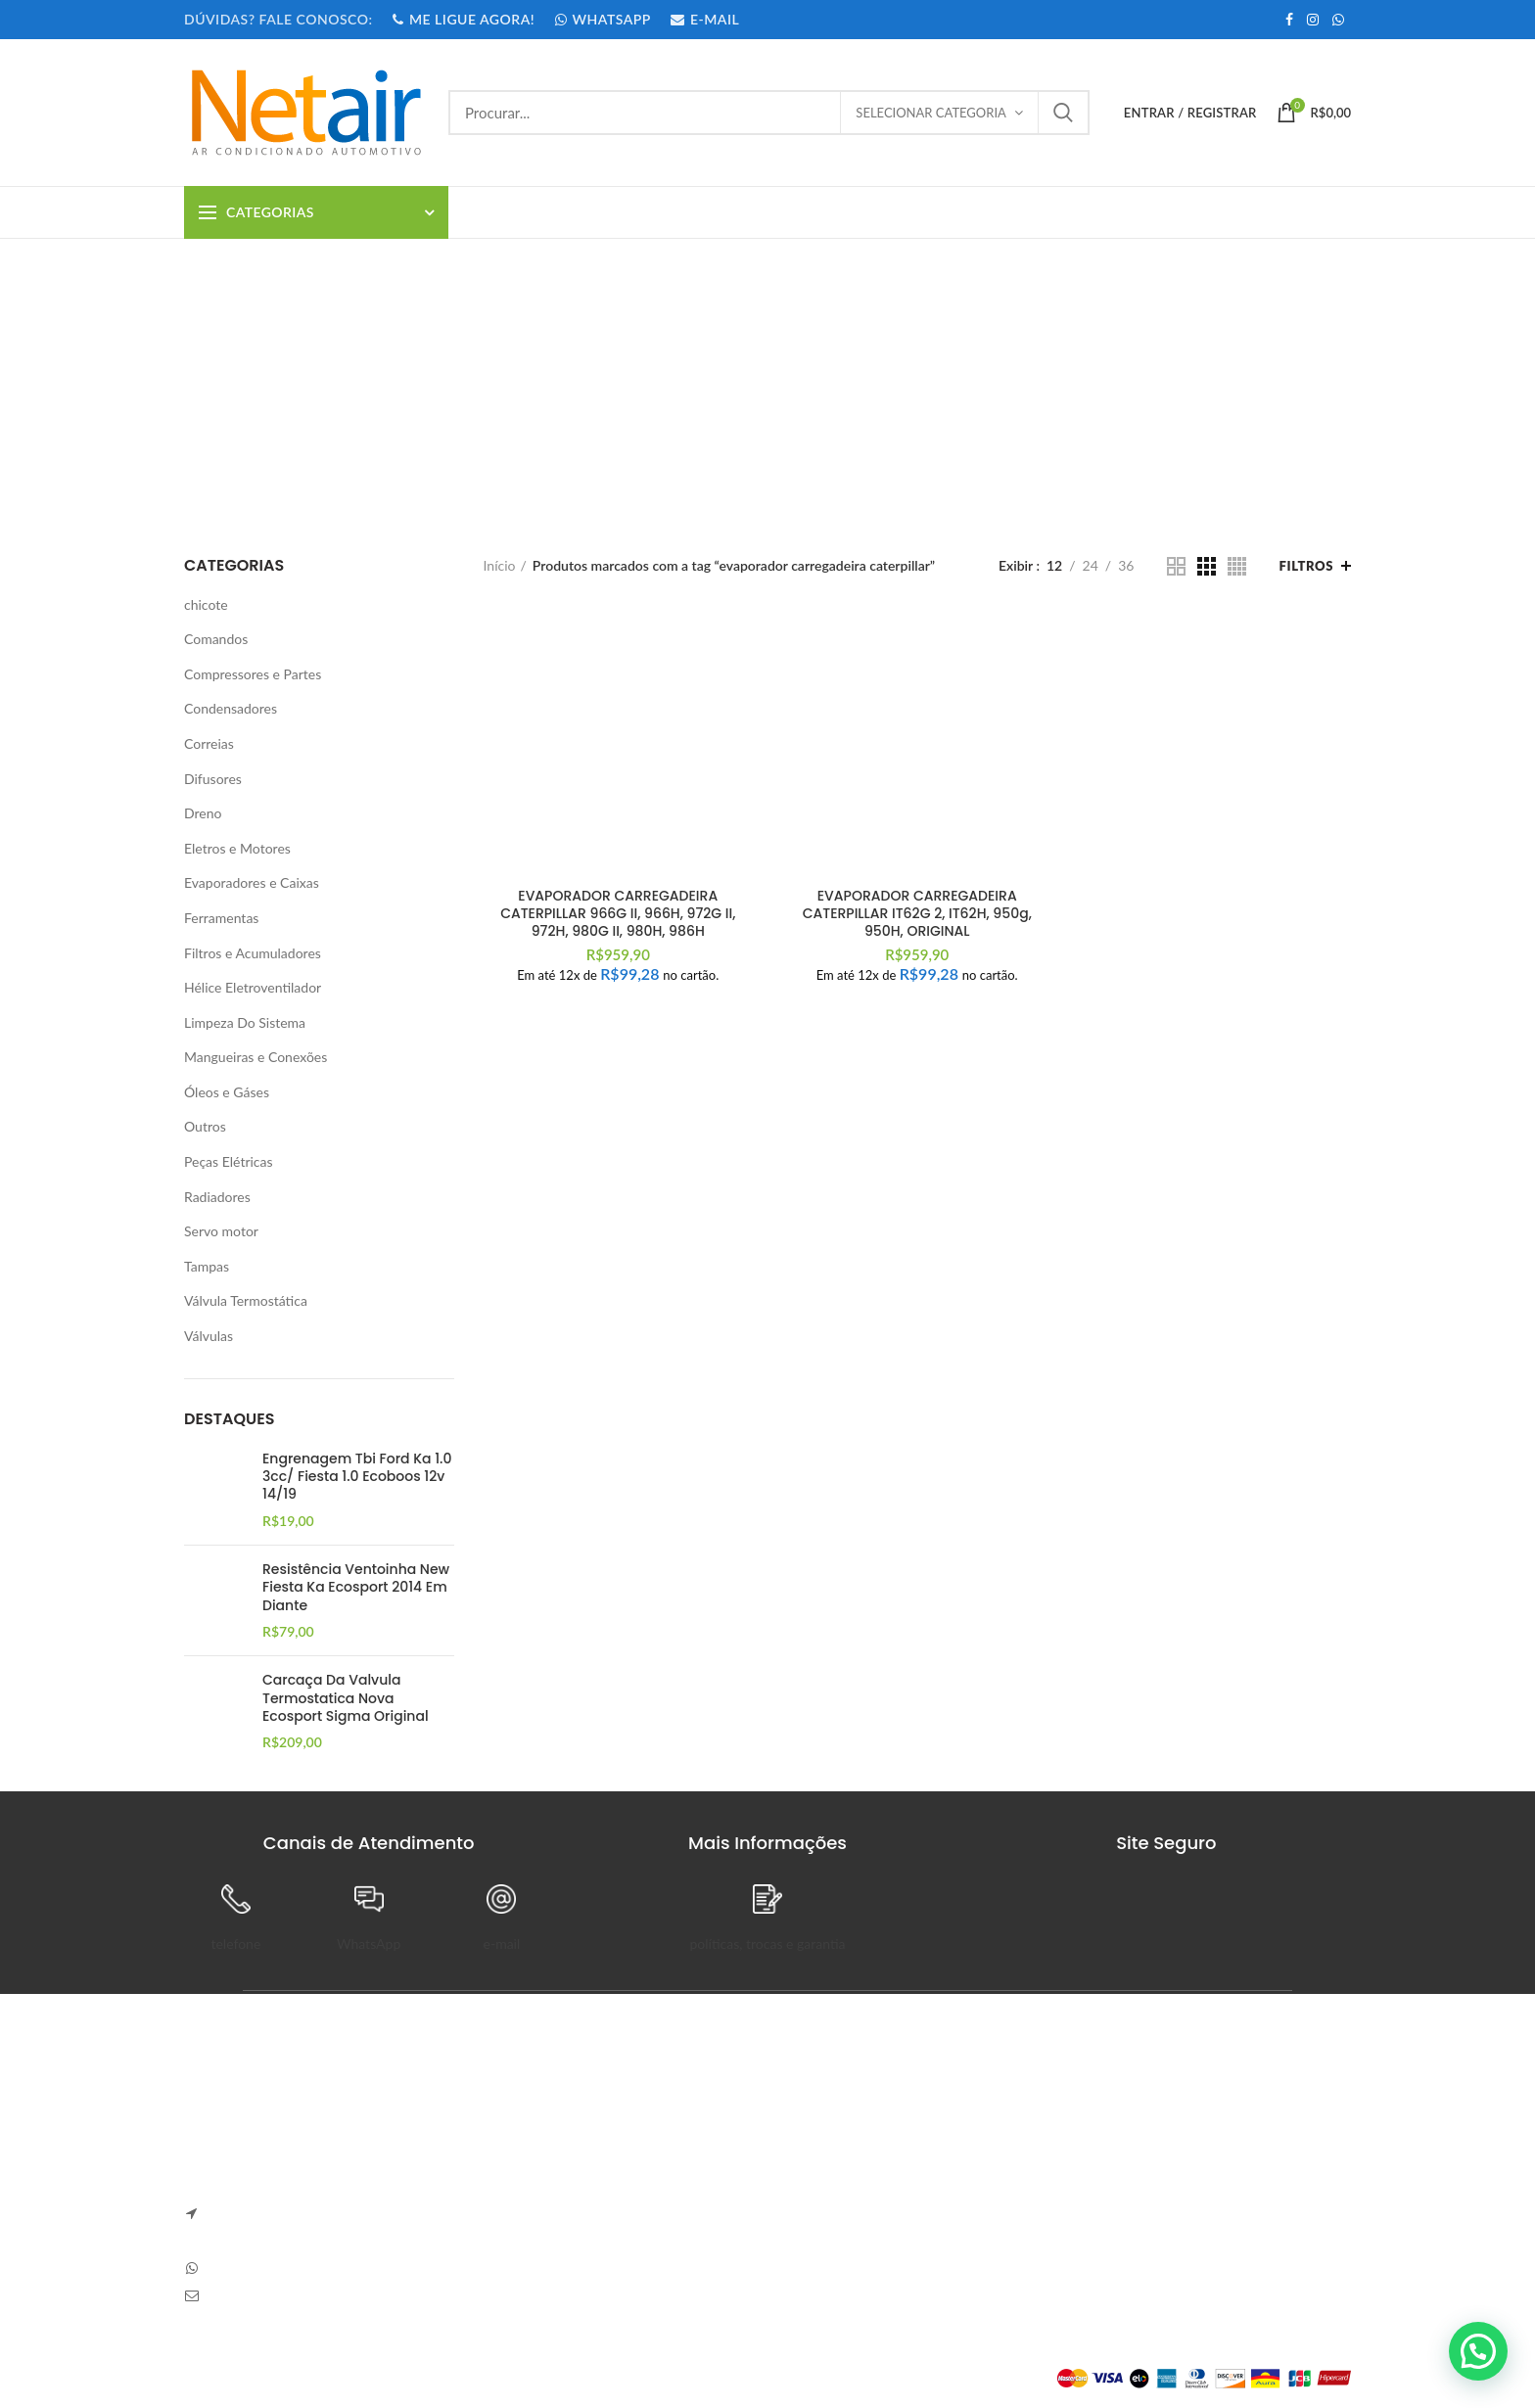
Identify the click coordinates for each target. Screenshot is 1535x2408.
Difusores (213, 778)
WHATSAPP (602, 19)
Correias (209, 743)
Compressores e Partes (252, 674)
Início (500, 565)
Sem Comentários (628, 2170)
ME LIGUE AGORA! (463, 19)
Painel (1000, 2123)
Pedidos (1005, 2157)
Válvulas (208, 1335)
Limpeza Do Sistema (244, 1022)
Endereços (1013, 2225)
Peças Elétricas (228, 1161)
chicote (206, 604)
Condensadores (230, 708)
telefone (235, 1943)
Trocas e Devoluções (844, 2157)
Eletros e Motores (237, 848)
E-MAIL (704, 19)
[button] (1478, 2351)
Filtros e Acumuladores (252, 953)
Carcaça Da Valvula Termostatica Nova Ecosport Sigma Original (345, 1698)
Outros (205, 1126)
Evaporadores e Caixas (251, 882)
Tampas (206, 1266)
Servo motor (221, 1231)
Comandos (216, 638)
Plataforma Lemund (242, 2378)
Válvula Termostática (245, 1300)
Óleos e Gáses (226, 1092)
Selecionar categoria (931, 112)
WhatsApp (368, 1943)
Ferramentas (221, 917)
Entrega (805, 2191)
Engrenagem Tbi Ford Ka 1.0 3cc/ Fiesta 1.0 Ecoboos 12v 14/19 (356, 1477)
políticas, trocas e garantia (767, 1943)
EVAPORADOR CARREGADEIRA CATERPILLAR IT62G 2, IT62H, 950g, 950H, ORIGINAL (917, 914)
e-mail (502, 1943)
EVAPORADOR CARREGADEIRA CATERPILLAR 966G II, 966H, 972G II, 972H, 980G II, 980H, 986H (617, 914)
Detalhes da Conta (1037, 2191)
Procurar (1063, 112)
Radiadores (217, 1196)
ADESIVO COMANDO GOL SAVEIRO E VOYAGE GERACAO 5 (602, 2133)
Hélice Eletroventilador (252, 987)
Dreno (202, 813)
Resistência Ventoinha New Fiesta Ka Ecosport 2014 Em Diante (355, 1587)
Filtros (1306, 566)
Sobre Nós (813, 2123)
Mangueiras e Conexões (255, 1056)
